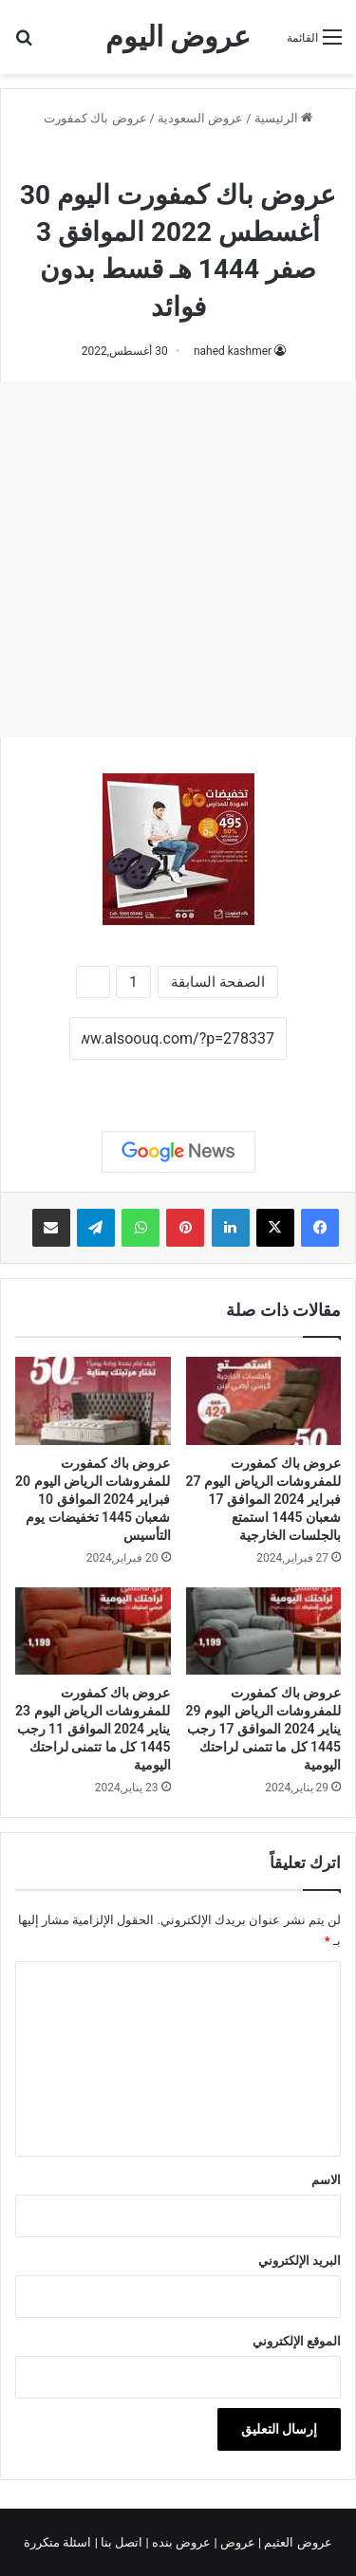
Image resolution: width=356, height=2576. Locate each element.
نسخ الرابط (178, 1080)
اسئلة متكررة (59, 2542)
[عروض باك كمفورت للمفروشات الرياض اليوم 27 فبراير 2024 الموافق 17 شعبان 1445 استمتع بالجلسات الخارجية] (264, 1401)
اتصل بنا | (120, 2542)
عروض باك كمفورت (95, 118)
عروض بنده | (180, 2542)
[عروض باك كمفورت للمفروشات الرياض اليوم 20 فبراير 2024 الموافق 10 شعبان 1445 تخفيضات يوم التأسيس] (93, 1401)
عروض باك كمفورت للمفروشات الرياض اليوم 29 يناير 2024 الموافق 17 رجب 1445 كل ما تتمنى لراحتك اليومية (263, 1728)
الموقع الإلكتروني (297, 2341)
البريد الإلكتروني (299, 2260)
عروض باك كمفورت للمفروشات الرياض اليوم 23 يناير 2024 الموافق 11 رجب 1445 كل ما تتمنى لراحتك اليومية (92, 1728)
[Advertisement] (178, 559)
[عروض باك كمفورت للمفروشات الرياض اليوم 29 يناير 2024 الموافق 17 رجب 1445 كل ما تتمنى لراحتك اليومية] (264, 1631)
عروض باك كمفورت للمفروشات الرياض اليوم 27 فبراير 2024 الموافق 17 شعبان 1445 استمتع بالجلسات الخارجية (263, 1499)
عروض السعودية (200, 118)
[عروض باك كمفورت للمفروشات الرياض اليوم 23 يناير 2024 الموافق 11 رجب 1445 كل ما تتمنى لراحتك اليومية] (93, 1631)
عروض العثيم (296, 2542)
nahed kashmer (233, 351)
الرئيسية (283, 118)
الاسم (326, 2180)
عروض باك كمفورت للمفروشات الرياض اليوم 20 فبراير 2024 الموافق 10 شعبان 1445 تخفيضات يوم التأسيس (92, 1499)
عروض (237, 2542)
